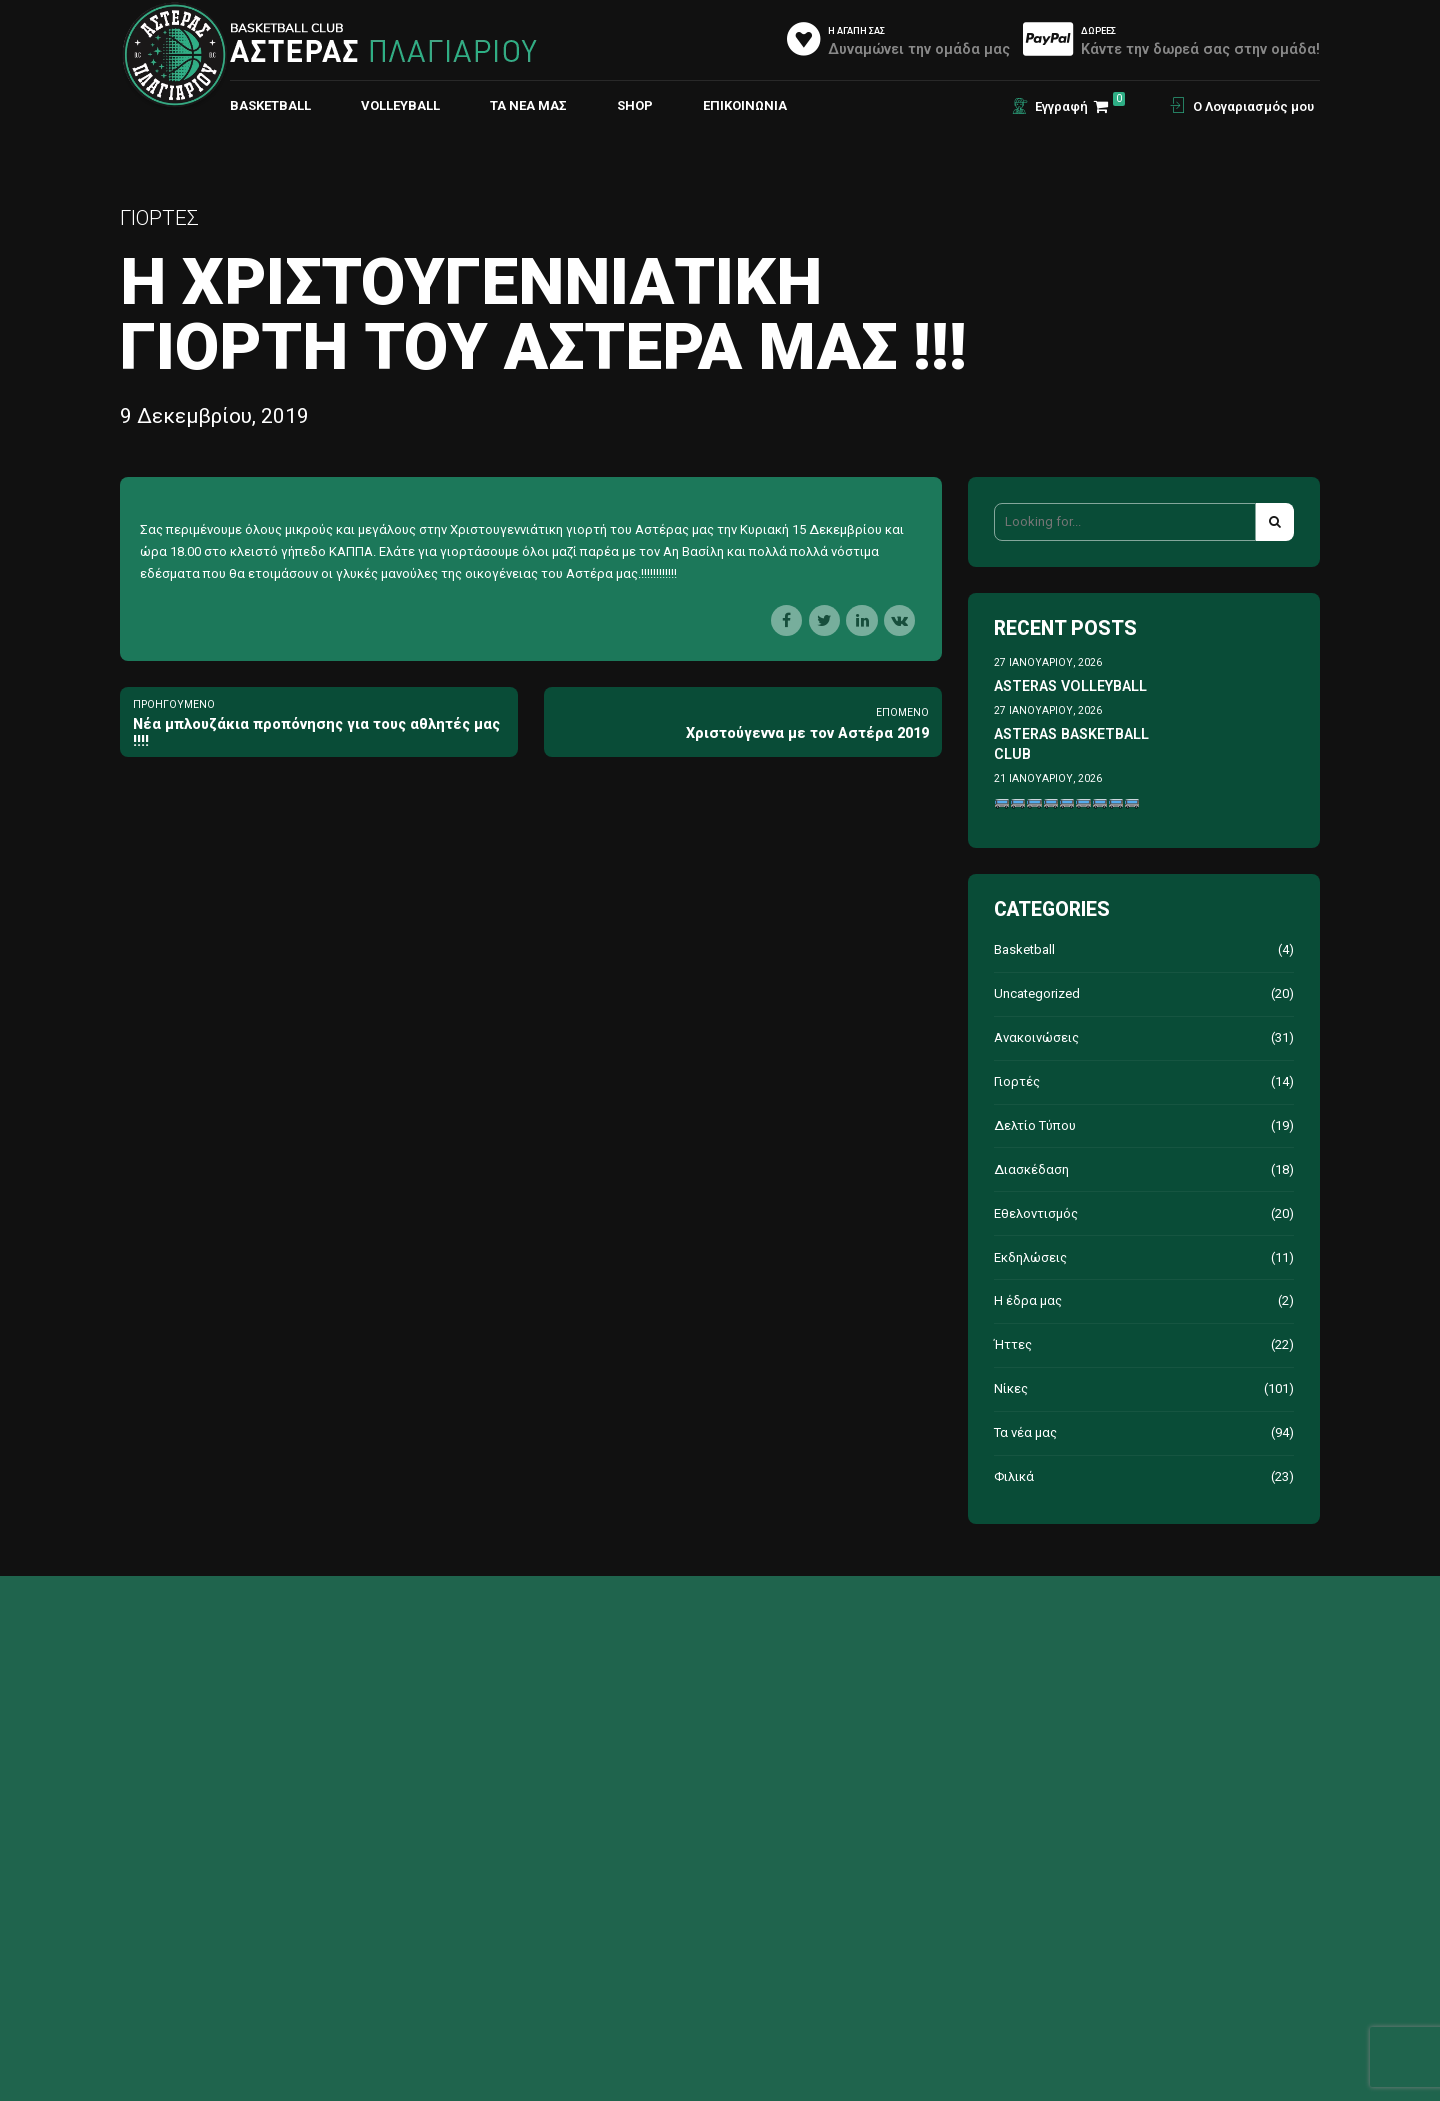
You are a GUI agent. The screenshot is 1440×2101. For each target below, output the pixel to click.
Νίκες (1011, 1388)
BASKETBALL (270, 105)
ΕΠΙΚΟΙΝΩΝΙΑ (745, 105)
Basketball (1024, 949)
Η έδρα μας (1028, 1300)
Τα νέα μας (528, 105)
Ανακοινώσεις (1036, 1037)
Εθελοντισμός (1036, 1213)
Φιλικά (1014, 1476)
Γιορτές (159, 218)
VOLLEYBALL (400, 105)
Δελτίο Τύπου (1035, 1125)
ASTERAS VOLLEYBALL (1070, 686)
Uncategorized (1037, 993)
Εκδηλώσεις (1030, 1257)
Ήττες (1013, 1344)
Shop (635, 105)
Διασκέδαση (1031, 1169)
